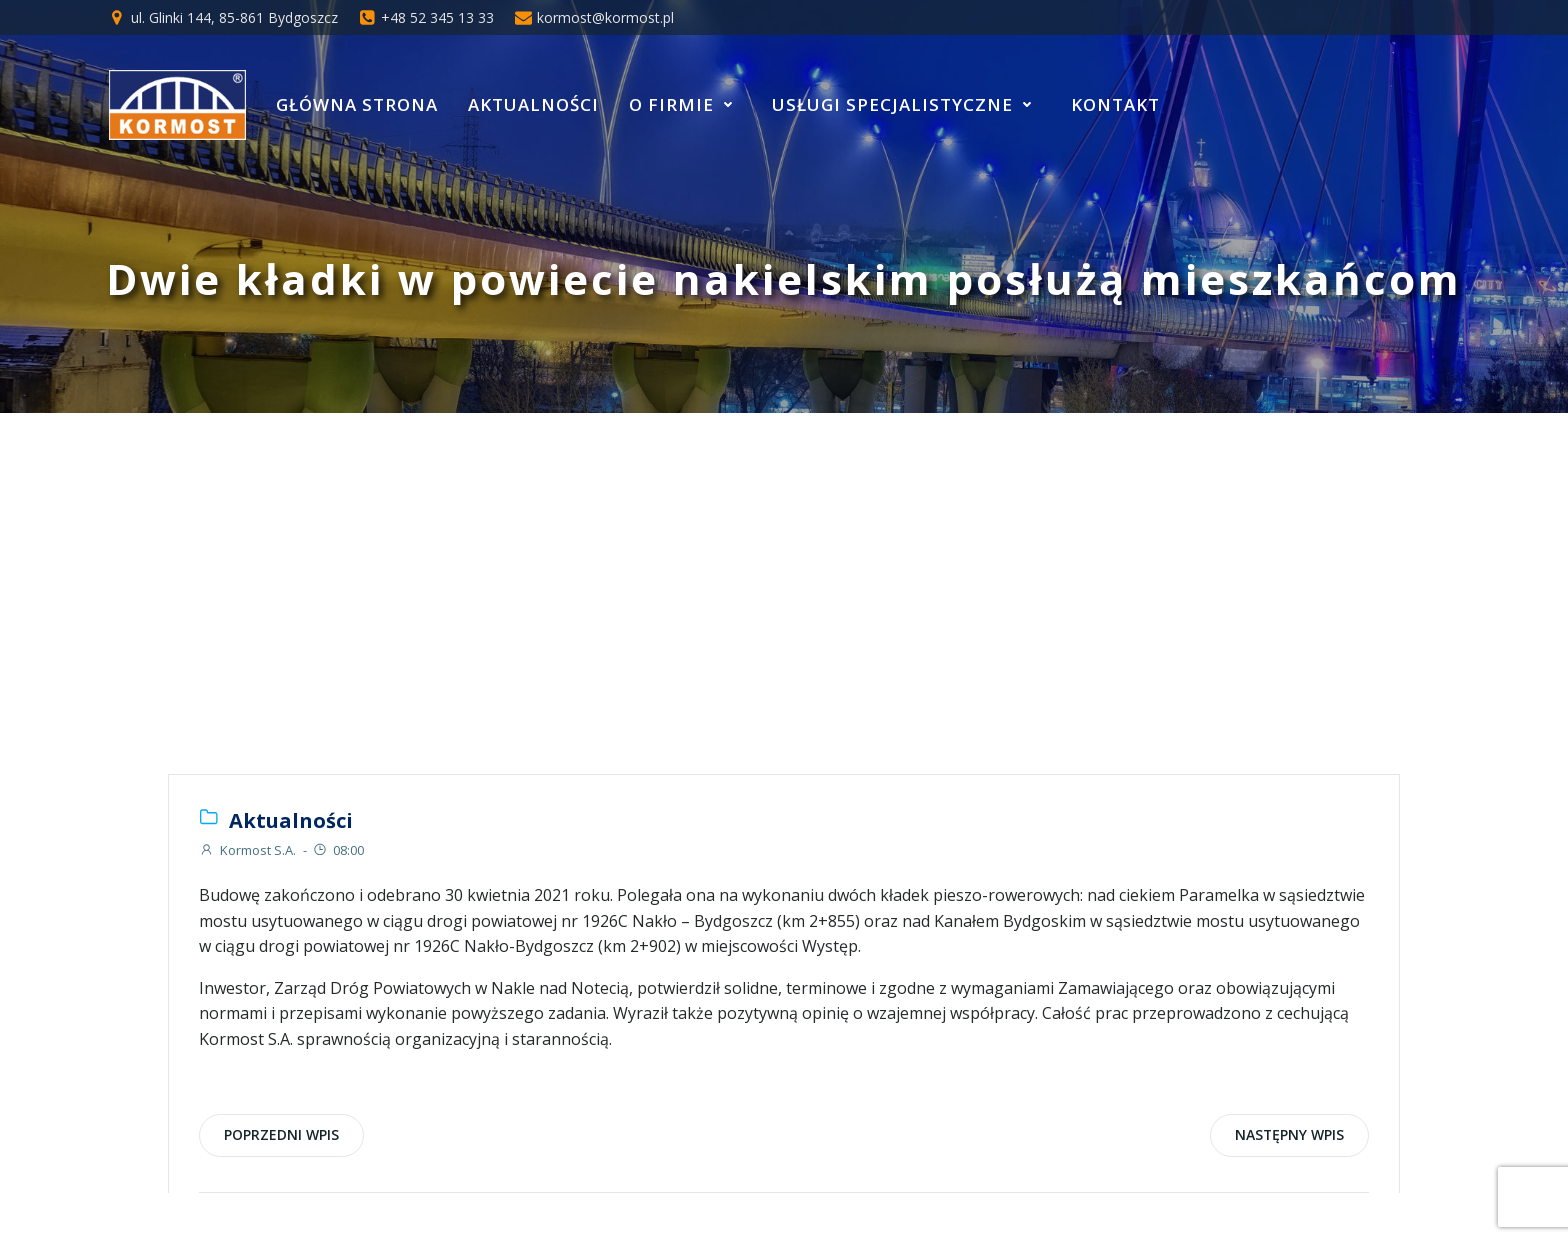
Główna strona (357, 104)
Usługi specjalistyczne (906, 104)
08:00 (338, 850)
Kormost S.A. (247, 850)
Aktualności (533, 104)
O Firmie (685, 104)
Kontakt (1115, 104)
